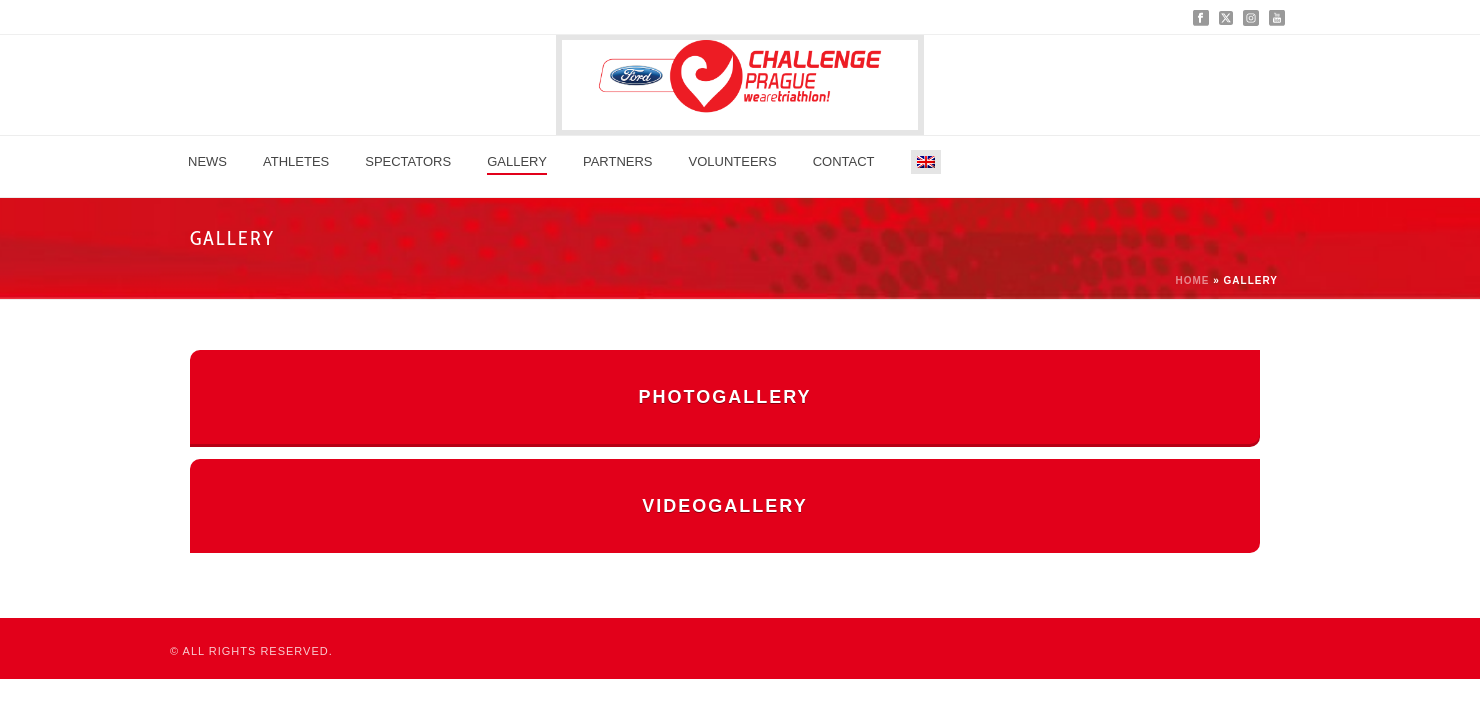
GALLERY (517, 161)
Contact (844, 161)
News (207, 161)
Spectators (408, 161)
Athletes (296, 161)
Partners (618, 161)
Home (1192, 280)
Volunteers (733, 161)
